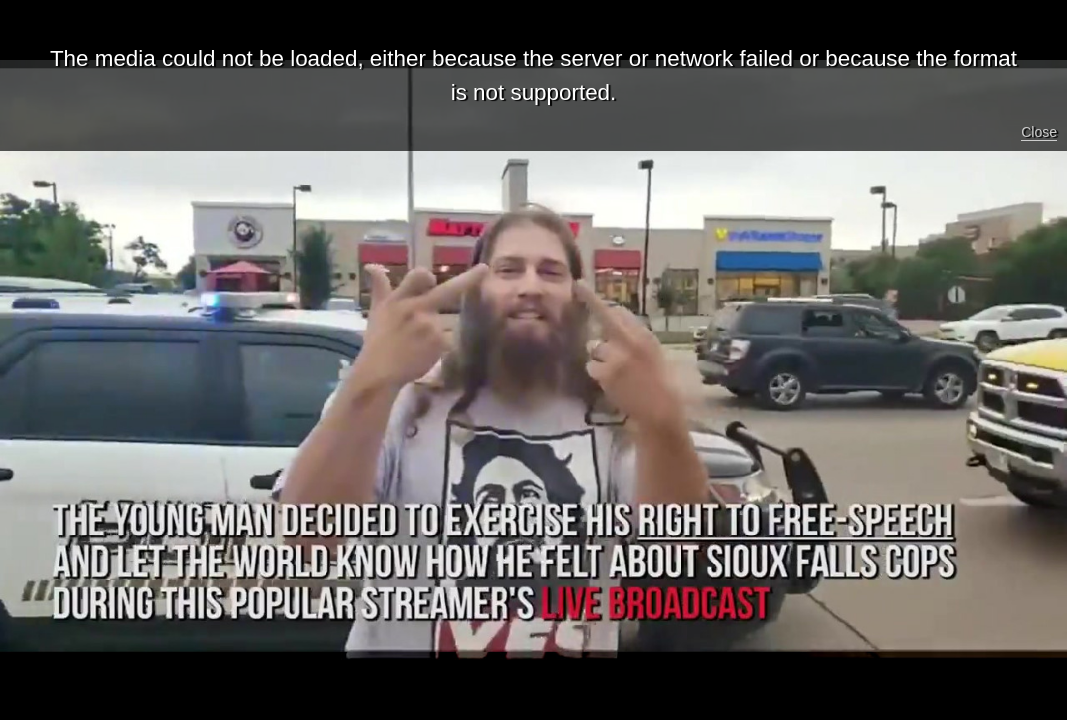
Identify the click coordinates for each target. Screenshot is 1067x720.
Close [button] (1039, 132)
